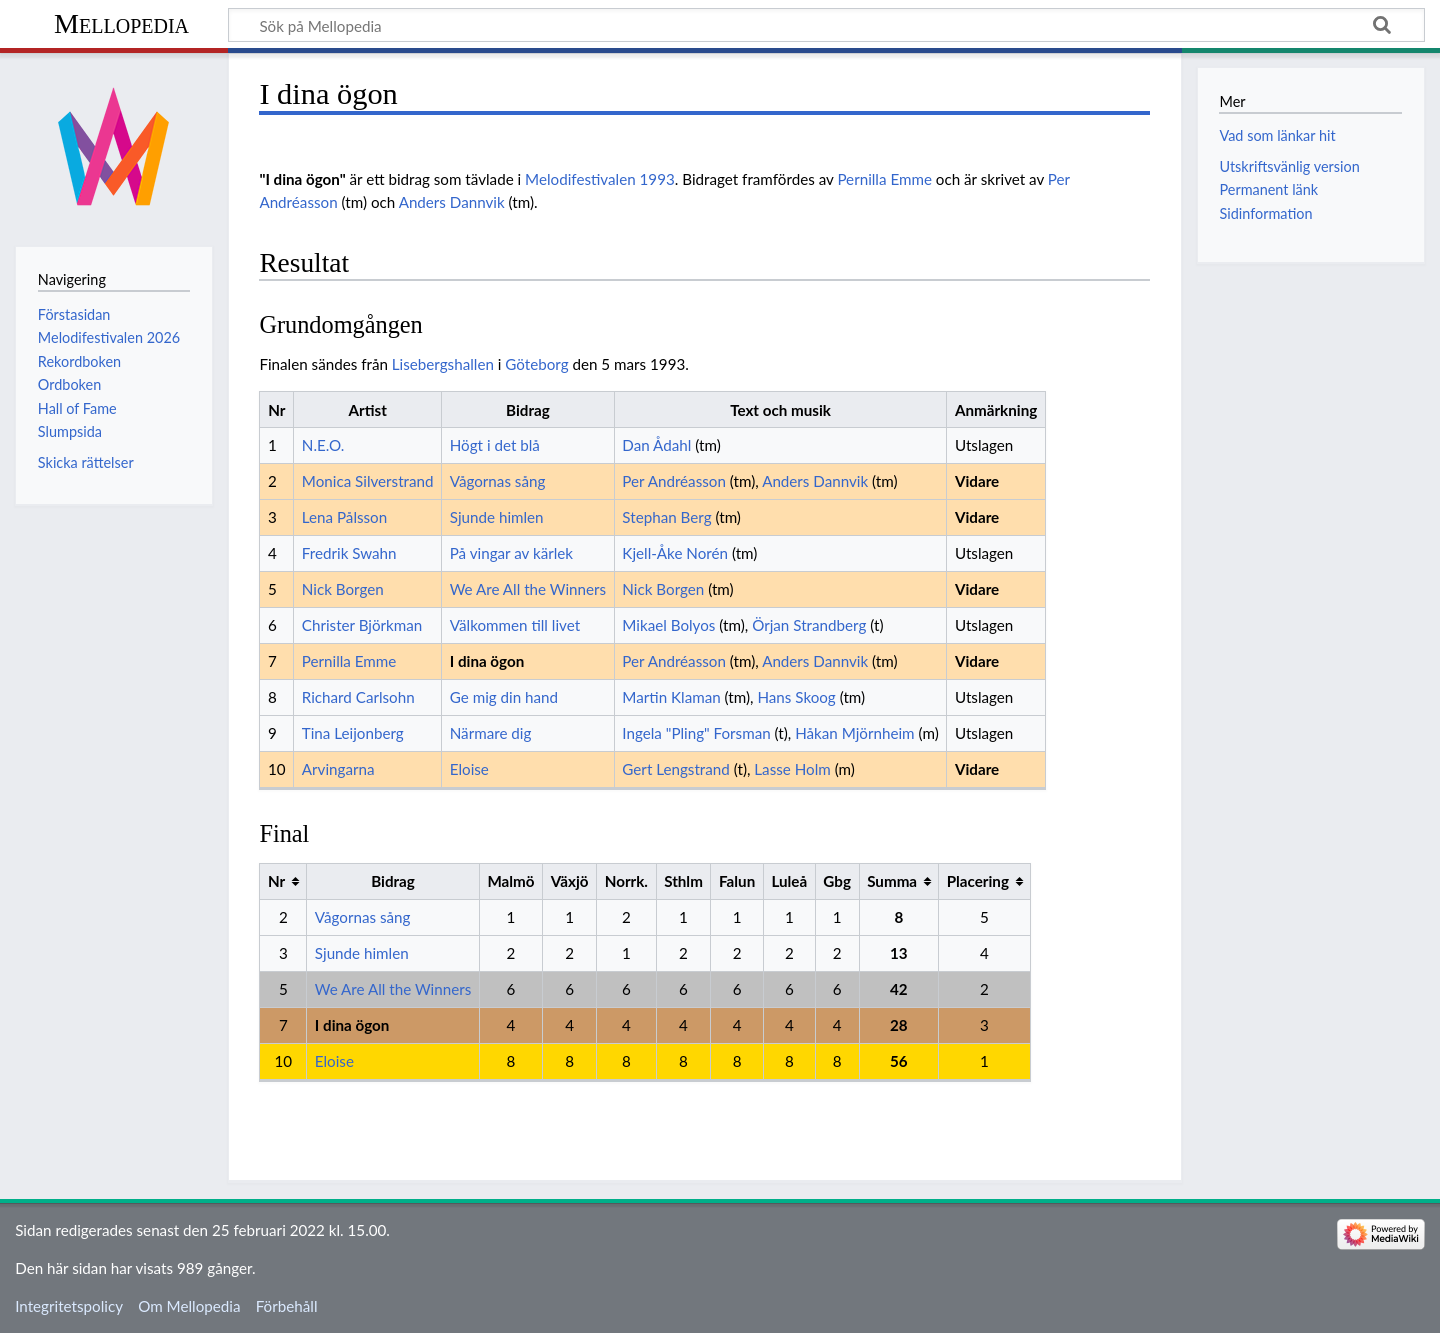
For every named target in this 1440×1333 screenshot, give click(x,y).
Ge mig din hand (504, 697)
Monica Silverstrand (368, 481)
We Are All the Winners (528, 589)
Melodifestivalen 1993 (600, 179)
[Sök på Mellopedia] (826, 25)
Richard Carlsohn (358, 697)
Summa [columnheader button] (892, 881)
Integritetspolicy (69, 1306)
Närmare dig (491, 733)
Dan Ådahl (656, 445)
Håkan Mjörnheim (854, 733)
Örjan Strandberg (809, 625)
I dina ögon (487, 661)
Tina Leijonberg (353, 733)
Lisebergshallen (443, 364)
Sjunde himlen (497, 517)
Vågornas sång (498, 481)
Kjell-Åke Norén (675, 553)
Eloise (469, 769)
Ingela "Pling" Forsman (696, 733)
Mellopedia (121, 23)
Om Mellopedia (189, 1306)
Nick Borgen (343, 589)
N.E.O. (323, 445)
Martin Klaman (671, 697)
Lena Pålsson (344, 517)
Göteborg (536, 364)
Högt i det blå (495, 445)
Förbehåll (287, 1306)
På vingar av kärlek (511, 553)
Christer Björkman (362, 625)
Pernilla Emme (884, 179)
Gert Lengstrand (675, 769)
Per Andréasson (674, 481)
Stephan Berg (666, 517)
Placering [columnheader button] (978, 881)
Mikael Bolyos (668, 625)
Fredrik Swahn (349, 553)
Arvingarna (338, 769)
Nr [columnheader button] (276, 881)
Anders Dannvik (452, 202)
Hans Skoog (796, 697)
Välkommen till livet (515, 625)
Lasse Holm (792, 769)
